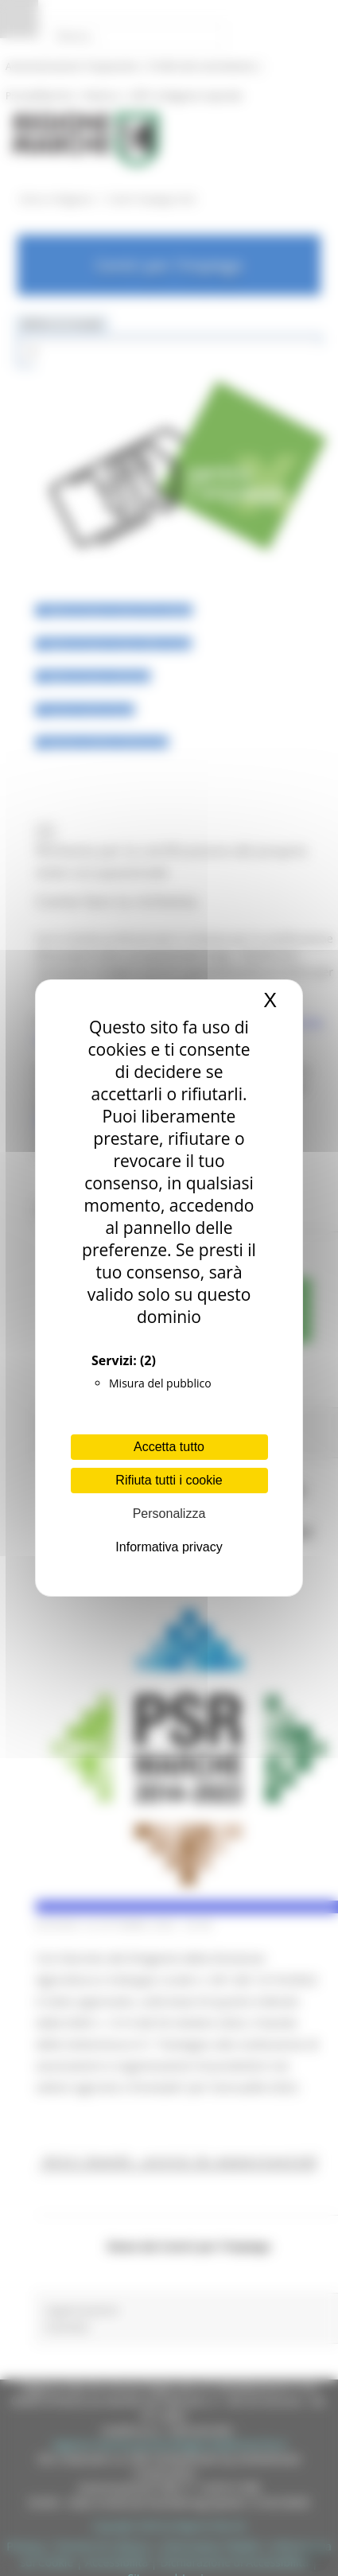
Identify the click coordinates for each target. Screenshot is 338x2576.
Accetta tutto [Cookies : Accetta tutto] (169, 1446)
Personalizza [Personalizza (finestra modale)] (169, 1513)
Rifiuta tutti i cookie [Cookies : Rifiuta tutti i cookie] (168, 1480)
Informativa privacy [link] (168, 1547)
